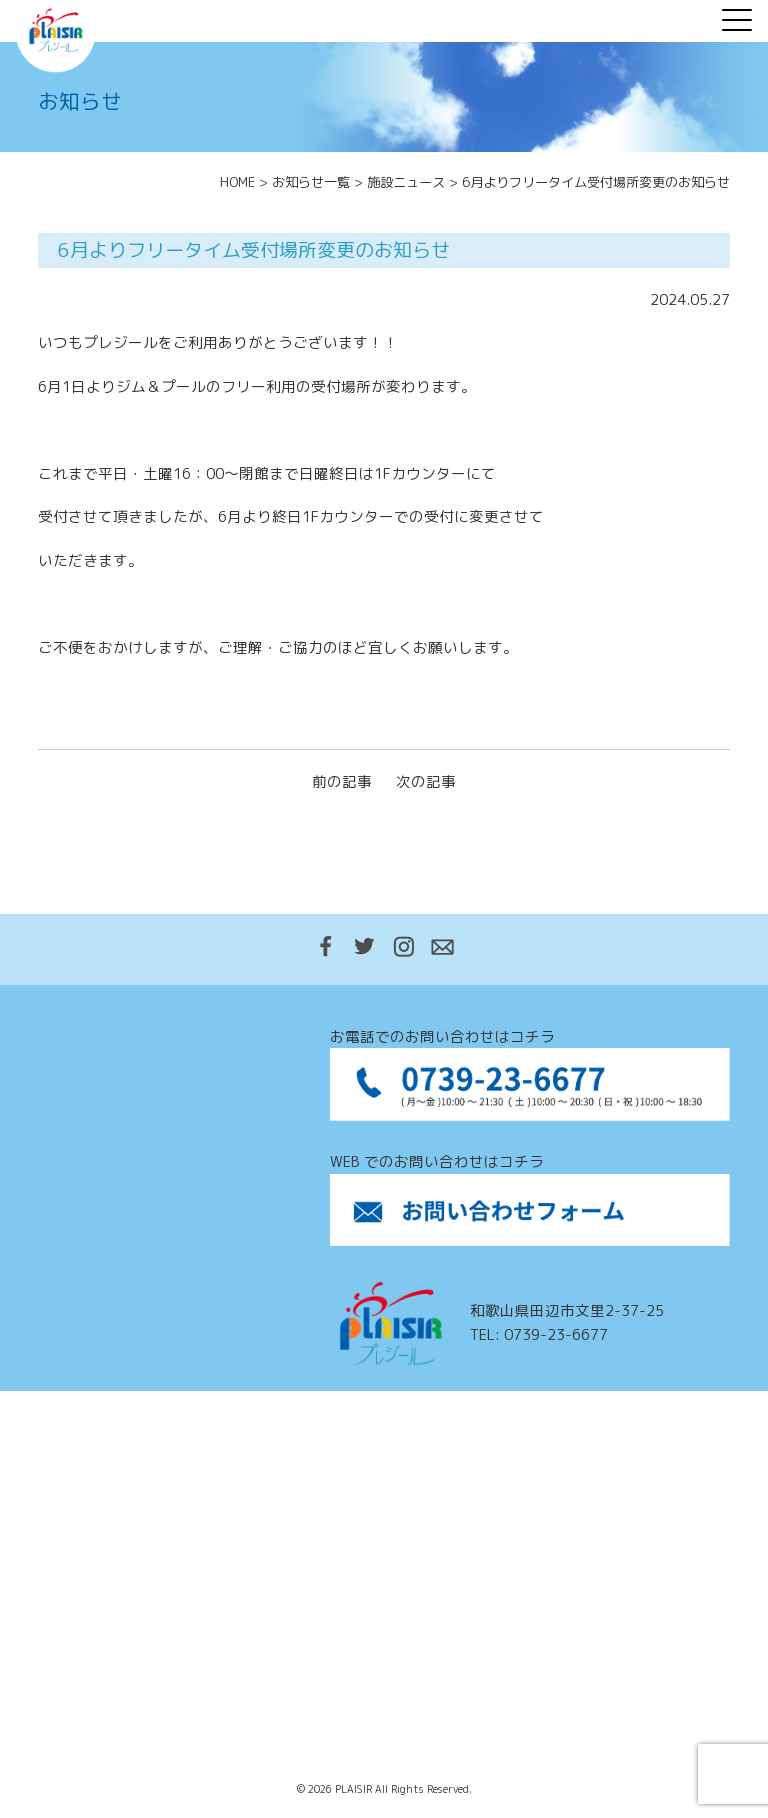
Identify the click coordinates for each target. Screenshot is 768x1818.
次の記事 (426, 781)
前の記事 (342, 781)
